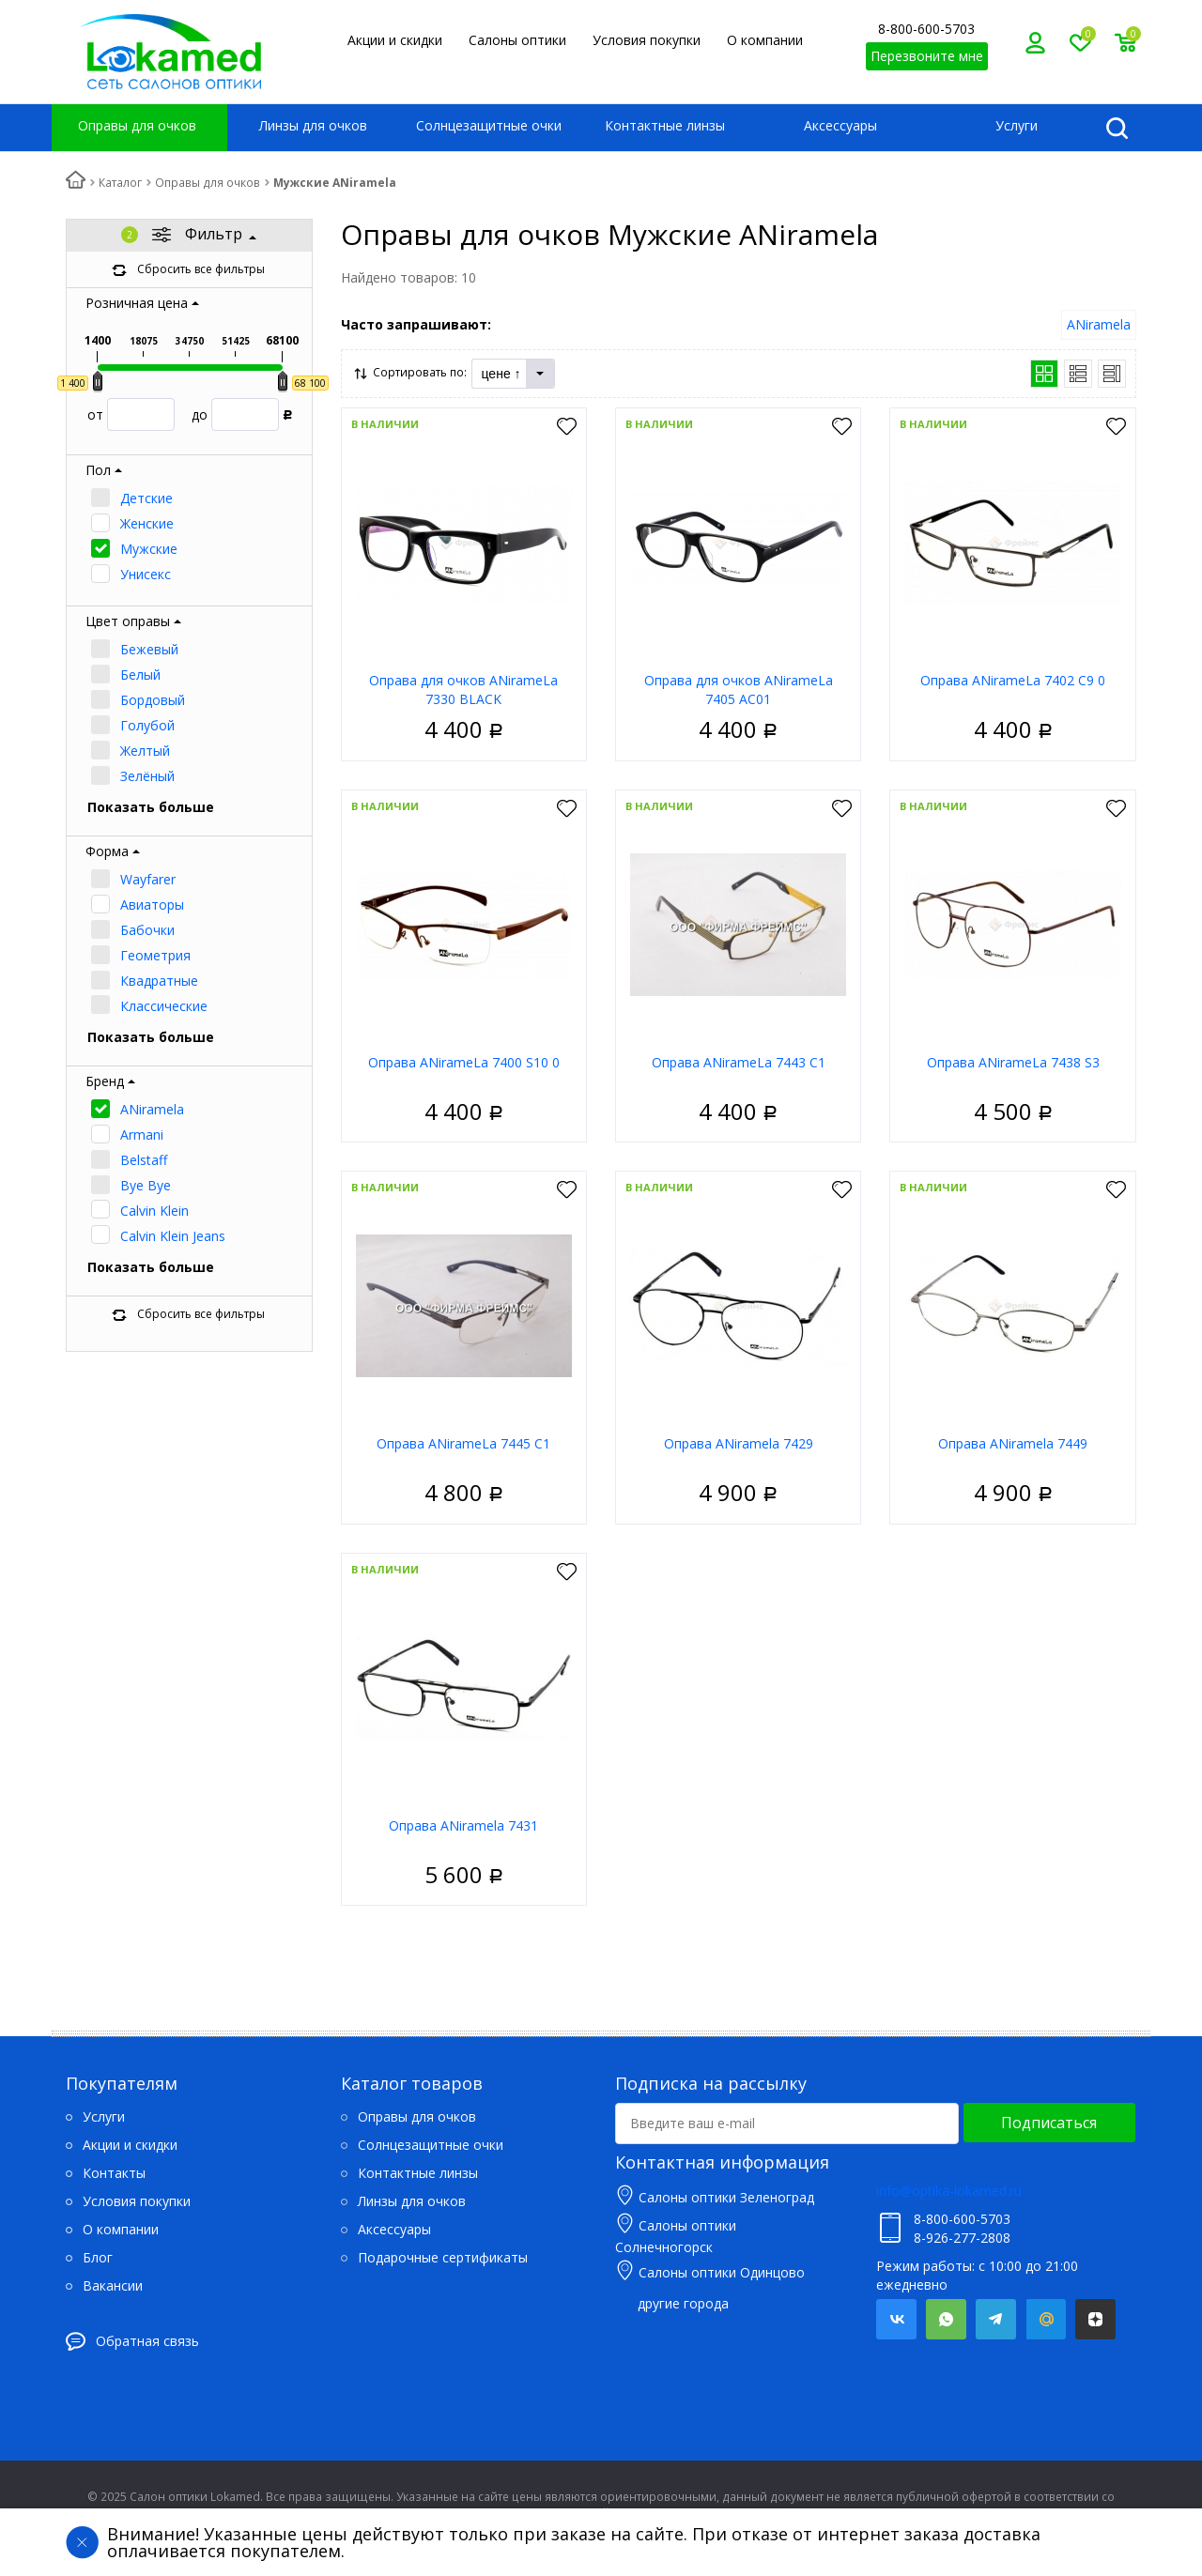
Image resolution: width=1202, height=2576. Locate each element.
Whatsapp (946, 2319)
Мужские (148, 549)
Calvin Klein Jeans (172, 1236)
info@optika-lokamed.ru (949, 2191)
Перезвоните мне (927, 56)
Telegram (996, 2319)
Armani (141, 1134)
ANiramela (152, 1109)
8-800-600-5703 (926, 29)
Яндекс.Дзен (1095, 2319)
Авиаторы (152, 904)
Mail (1045, 2319)
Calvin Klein (154, 1210)
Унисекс (145, 574)
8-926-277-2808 (962, 2237)
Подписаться (1049, 2122)
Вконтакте (896, 2319)
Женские (147, 523)
